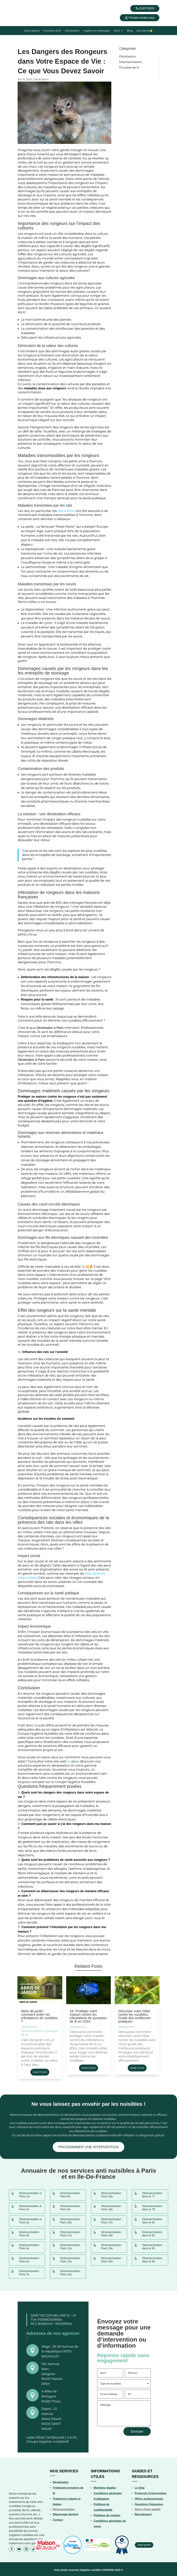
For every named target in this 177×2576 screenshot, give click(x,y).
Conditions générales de (110, 2519)
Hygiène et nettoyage (96, 30)
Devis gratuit (32, 30)
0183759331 (147, 8)
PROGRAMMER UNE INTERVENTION (88, 2146)
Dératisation (72, 30)
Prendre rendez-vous (142, 17)
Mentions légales (105, 2486)
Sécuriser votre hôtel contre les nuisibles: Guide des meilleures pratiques (134, 2015)
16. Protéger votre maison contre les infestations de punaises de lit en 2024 (88, 2015)
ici (69, 1760)
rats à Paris (66, 510)
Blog (130, 30)
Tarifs (116, 30)
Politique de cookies (107, 2514)
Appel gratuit (144, 2543)
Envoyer (137, 2430)
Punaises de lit (52, 30)
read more (40, 2070)
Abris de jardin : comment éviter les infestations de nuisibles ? (39, 2015)
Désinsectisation (130, 60)
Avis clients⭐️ (144, 30)
